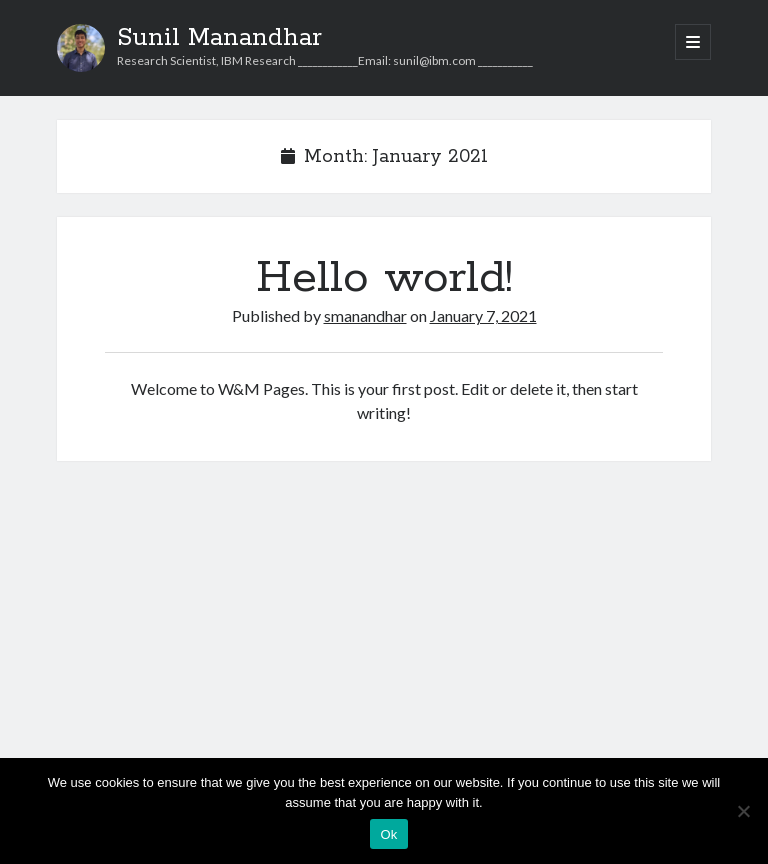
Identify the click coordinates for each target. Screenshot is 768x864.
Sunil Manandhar (219, 38)
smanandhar (365, 315)
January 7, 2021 (483, 315)
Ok (388, 834)
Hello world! (384, 278)
